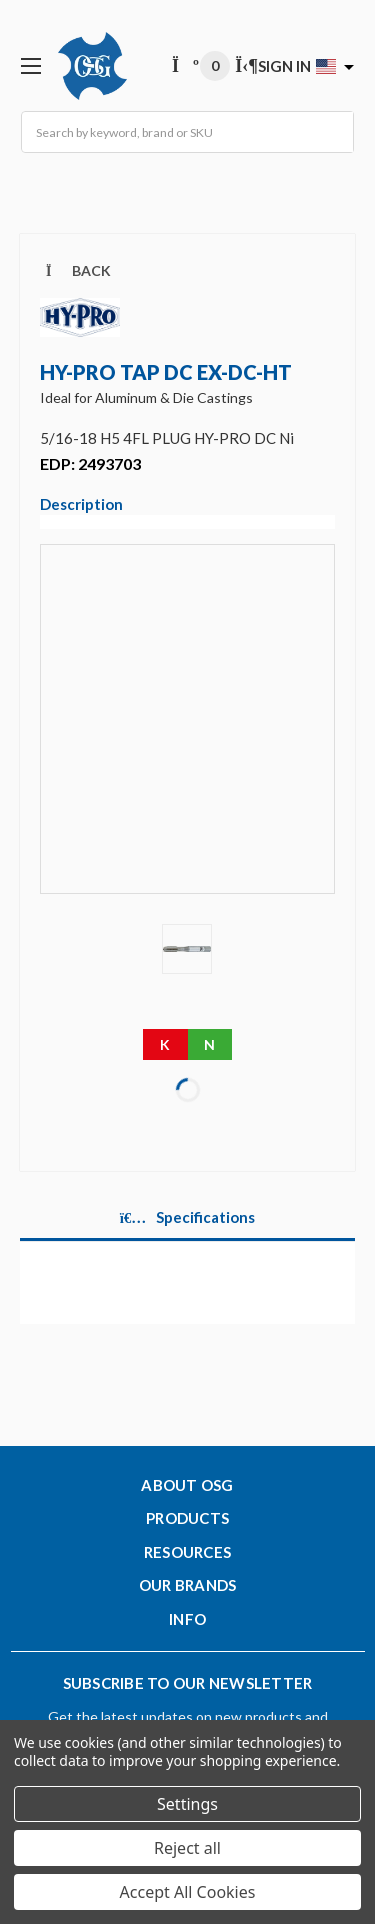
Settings (187, 1804)
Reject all (187, 1848)
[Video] (187, 733)
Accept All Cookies (188, 1892)
